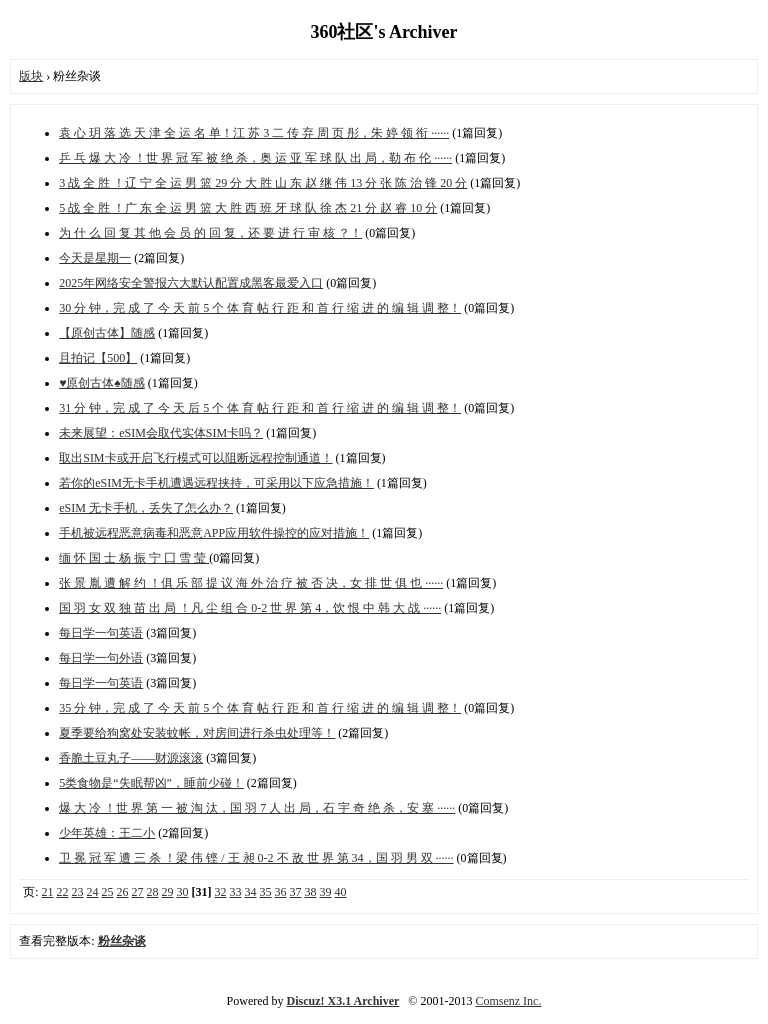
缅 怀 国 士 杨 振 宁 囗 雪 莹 (134, 558)
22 (63, 892)
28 (153, 892)
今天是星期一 (95, 258)
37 (296, 892)
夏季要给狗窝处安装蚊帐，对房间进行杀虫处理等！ (197, 733)
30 (183, 892)
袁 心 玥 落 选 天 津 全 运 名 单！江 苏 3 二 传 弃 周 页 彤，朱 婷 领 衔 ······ (254, 133)
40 (341, 892)
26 (123, 892)
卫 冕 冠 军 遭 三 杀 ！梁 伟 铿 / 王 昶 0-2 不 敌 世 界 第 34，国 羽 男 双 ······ (256, 858)
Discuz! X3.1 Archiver (343, 1001)
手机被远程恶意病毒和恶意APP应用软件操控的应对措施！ (214, 533)
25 (108, 892)
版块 (31, 76)
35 (266, 892)
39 (326, 892)
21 (48, 892)
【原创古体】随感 (107, 333)
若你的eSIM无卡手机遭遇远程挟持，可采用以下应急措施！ (216, 483)
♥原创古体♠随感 (102, 383)
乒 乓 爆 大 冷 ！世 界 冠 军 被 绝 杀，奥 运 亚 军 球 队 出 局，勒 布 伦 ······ (255, 158)
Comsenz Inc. (508, 1001)
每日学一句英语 (101, 633)
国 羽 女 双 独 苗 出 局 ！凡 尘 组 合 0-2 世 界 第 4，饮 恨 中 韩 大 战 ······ (250, 608)
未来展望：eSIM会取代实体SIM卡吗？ (161, 433)
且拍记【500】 (98, 358)
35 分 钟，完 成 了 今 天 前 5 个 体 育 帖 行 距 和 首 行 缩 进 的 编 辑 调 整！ (260, 708)
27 (138, 892)
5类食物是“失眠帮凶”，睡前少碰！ (151, 783)
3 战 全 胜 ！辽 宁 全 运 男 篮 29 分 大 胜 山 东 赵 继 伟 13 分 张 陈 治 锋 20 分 (263, 183)
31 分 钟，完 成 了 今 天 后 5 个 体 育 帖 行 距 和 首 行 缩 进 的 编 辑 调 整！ (260, 408)
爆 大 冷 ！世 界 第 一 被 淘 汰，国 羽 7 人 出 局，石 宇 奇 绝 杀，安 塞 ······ (257, 808)
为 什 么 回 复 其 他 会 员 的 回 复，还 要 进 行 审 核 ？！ (210, 233)
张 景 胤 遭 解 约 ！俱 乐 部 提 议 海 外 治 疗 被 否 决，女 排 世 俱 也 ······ (251, 583)
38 (311, 892)
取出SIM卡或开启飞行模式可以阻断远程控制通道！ (195, 458)
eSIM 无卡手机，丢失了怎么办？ (146, 508)
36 (281, 892)
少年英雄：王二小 (107, 833)
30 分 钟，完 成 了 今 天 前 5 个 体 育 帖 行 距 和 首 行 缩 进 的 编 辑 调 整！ (260, 308)
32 (221, 892)
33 (236, 892)
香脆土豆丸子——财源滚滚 (131, 758)
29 (168, 892)
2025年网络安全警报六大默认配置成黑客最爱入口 (191, 283)
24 (93, 892)
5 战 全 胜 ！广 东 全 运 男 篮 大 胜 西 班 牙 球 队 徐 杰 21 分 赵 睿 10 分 (248, 208)
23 (78, 892)
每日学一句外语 (101, 658)
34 (251, 892)
